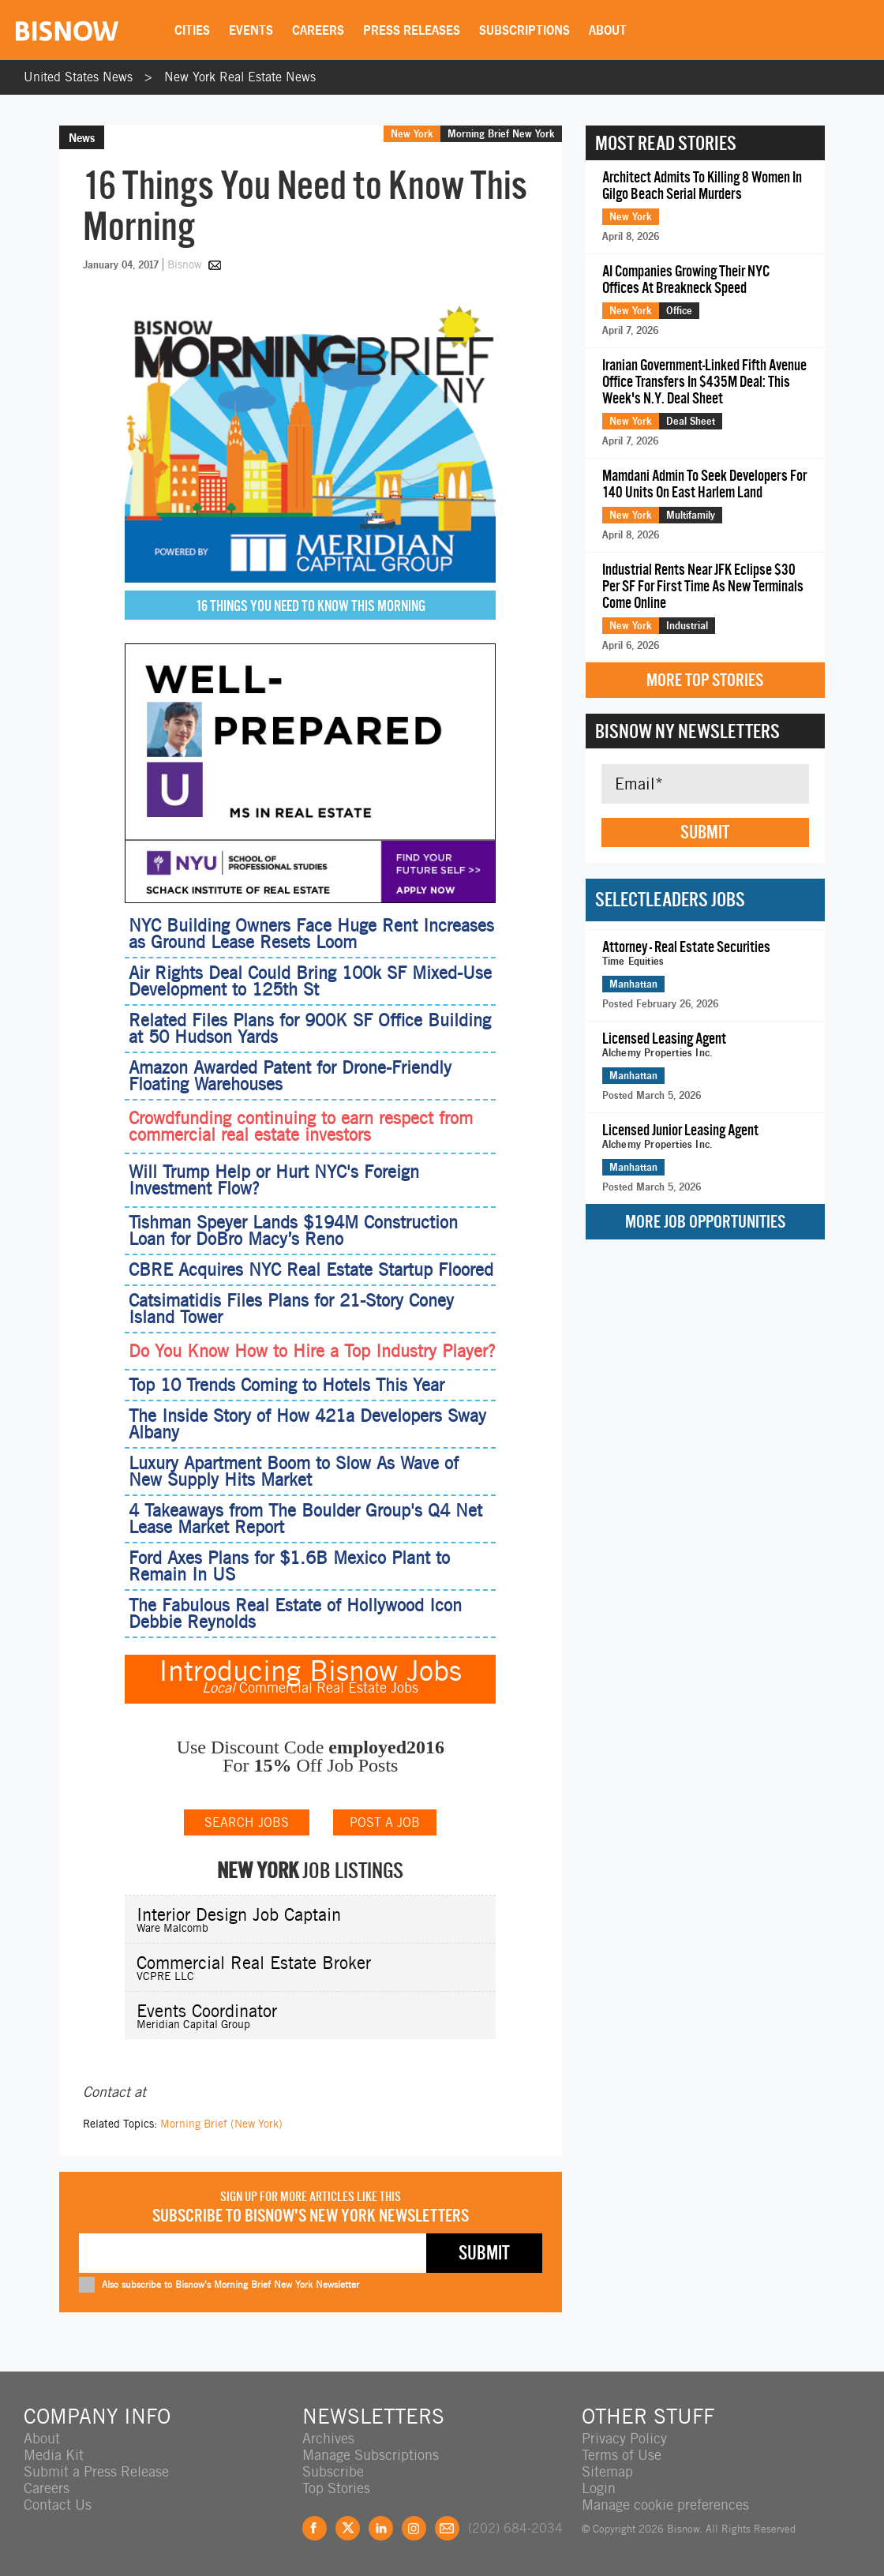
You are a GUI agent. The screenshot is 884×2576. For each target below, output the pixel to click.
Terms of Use (621, 2455)
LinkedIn (381, 2528)
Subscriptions (524, 30)
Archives (328, 2438)
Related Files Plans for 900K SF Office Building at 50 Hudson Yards (310, 1028)
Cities (192, 30)
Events (251, 30)
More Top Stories (704, 680)
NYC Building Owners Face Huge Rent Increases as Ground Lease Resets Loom (311, 933)
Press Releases (411, 30)
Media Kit (54, 2455)
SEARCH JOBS (246, 1822)
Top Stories (336, 2488)
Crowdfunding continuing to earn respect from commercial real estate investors (301, 1126)
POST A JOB (385, 1822)
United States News (78, 76)
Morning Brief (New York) (221, 2123)
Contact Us (58, 2504)
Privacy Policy (624, 2438)
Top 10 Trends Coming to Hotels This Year (286, 1384)
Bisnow (184, 264)
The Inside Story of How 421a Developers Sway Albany (307, 1423)
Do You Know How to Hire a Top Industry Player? (312, 1351)
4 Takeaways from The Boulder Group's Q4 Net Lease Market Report (305, 1518)
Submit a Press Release (96, 2471)
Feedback (447, 2528)
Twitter (347, 2528)
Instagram (414, 2528)
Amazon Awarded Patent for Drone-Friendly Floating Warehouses (290, 1075)
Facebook (314, 2528)
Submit (704, 832)
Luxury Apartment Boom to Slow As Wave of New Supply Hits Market (294, 1471)
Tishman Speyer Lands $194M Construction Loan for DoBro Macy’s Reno (293, 1230)
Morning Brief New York (501, 133)
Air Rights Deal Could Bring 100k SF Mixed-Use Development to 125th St (310, 980)
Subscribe (333, 2471)
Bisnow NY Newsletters (687, 731)
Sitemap (607, 2471)
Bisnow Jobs (385, 1670)
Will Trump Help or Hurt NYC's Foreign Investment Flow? (274, 1180)
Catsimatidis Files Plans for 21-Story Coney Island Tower (291, 1308)
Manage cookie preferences (665, 2504)
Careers (318, 30)
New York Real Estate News (240, 76)
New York (412, 133)
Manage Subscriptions (370, 2455)
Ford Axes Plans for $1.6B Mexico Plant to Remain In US (289, 1565)
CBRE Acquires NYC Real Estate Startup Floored (311, 1269)
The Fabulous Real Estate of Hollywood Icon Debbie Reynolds (295, 1613)
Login (599, 2488)
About (608, 30)
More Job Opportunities (705, 1222)
